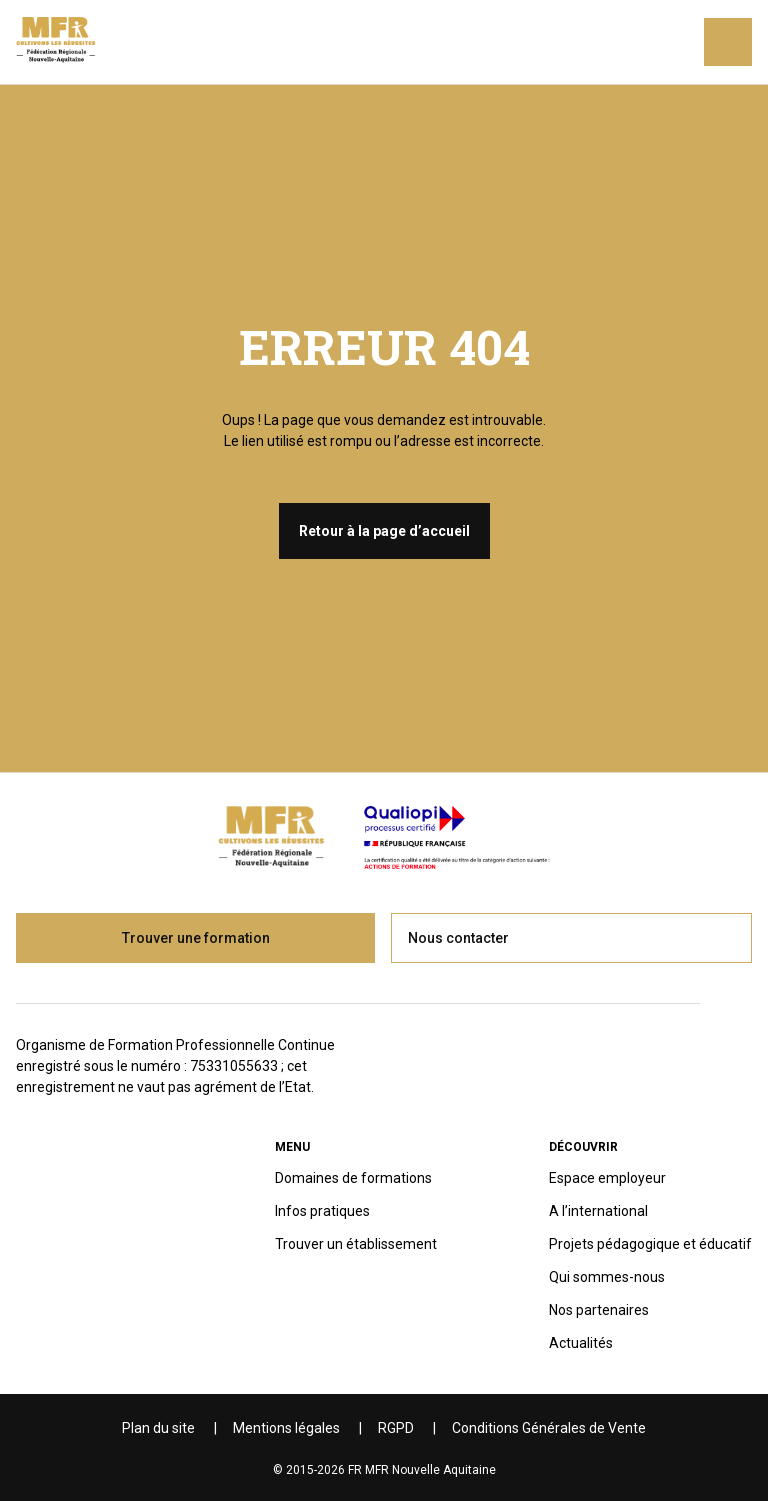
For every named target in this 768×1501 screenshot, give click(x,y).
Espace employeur (607, 1178)
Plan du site (158, 1428)
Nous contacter (458, 938)
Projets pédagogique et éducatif (650, 1244)
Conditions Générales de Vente (549, 1428)
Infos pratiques (322, 1211)
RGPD (396, 1428)
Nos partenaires (599, 1310)
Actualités (581, 1343)
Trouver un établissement (356, 1244)
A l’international (598, 1211)
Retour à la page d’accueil (384, 531)
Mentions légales (286, 1428)
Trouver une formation (196, 938)
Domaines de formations (353, 1178)
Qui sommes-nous (607, 1277)
